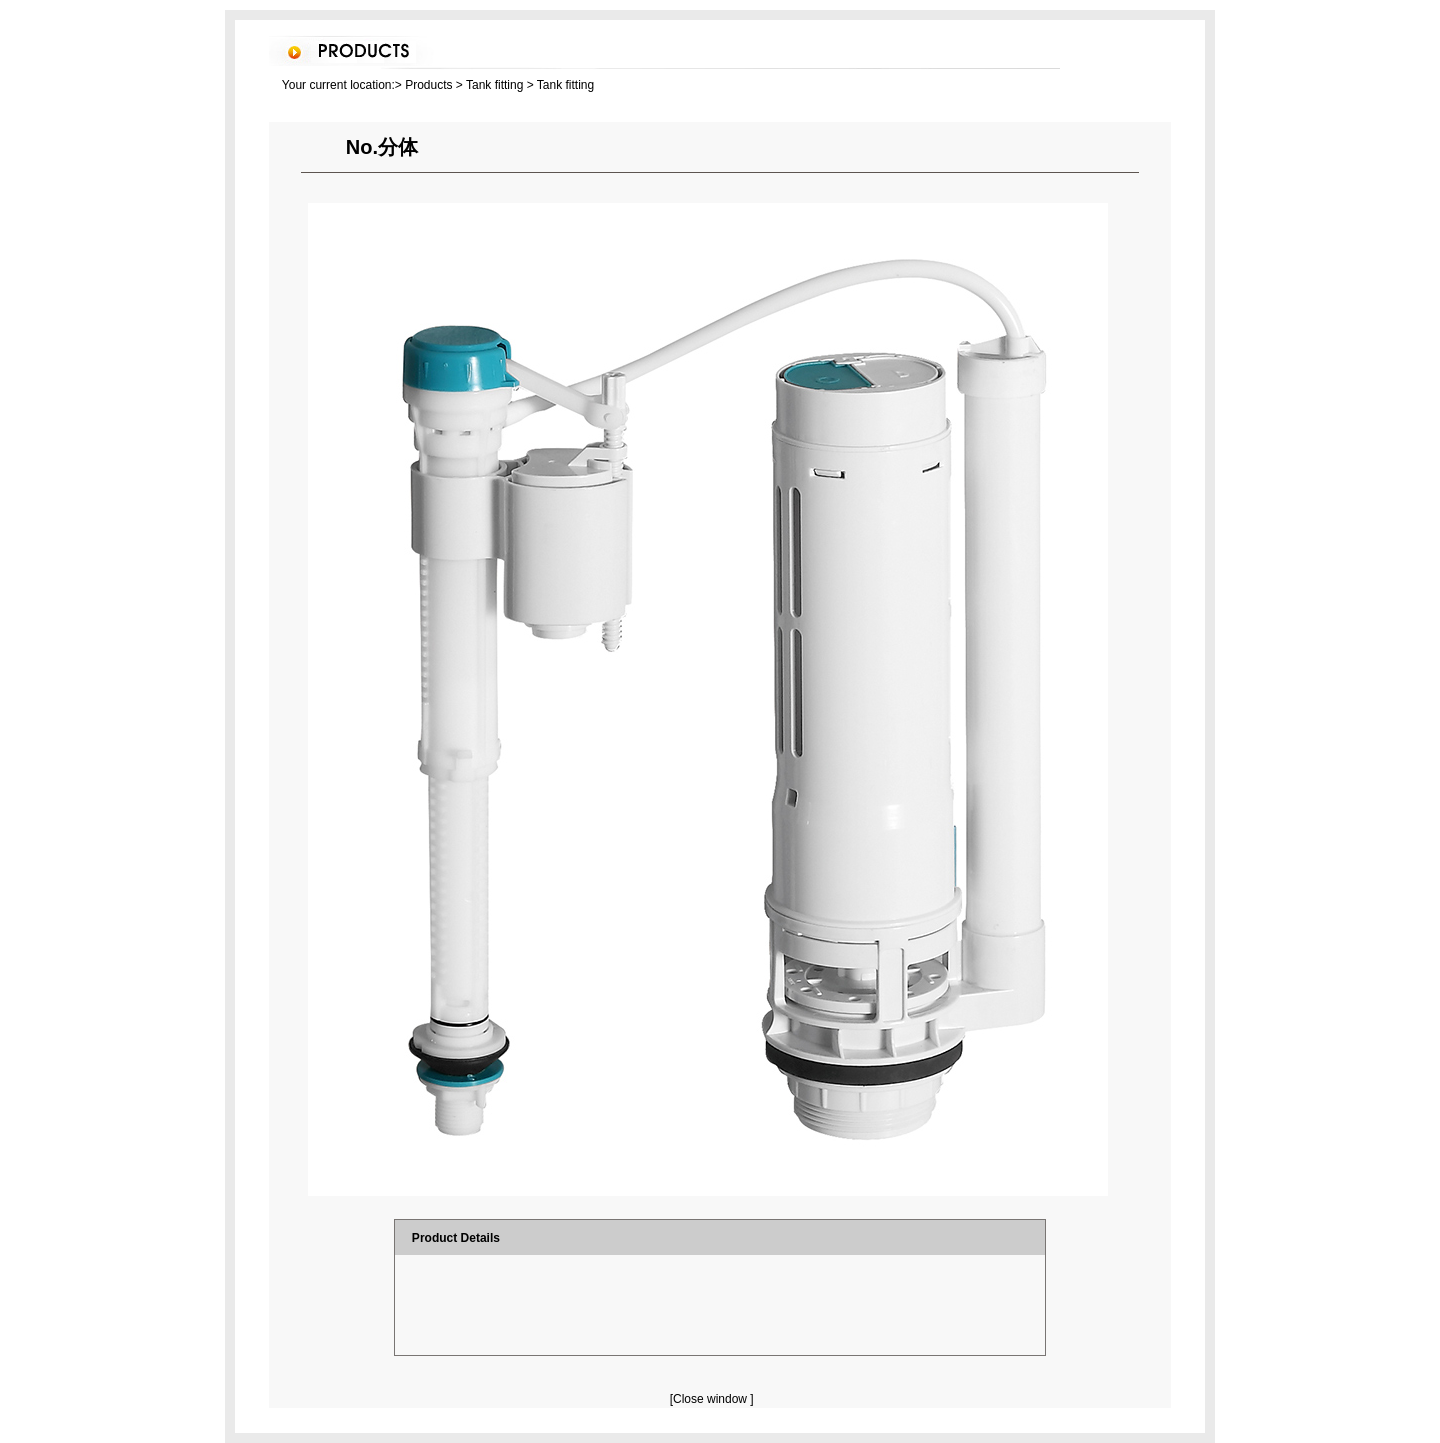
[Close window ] (712, 1399)
